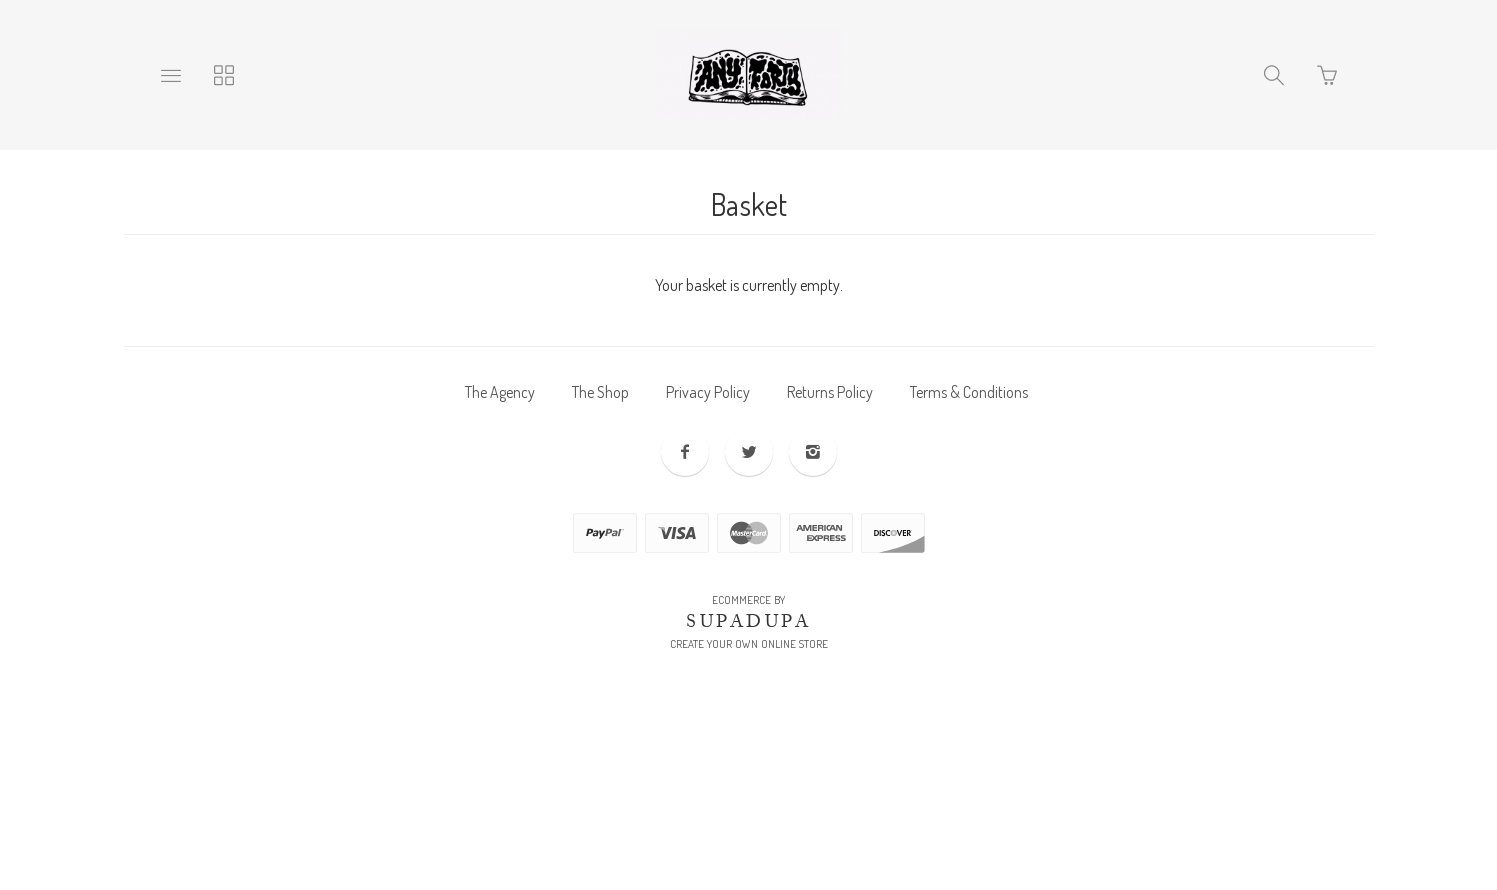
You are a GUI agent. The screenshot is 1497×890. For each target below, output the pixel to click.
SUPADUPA (748, 621)
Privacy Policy (708, 392)
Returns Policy (830, 392)
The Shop (600, 392)
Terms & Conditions (969, 392)
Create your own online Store (749, 644)
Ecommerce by (748, 600)
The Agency (500, 392)
